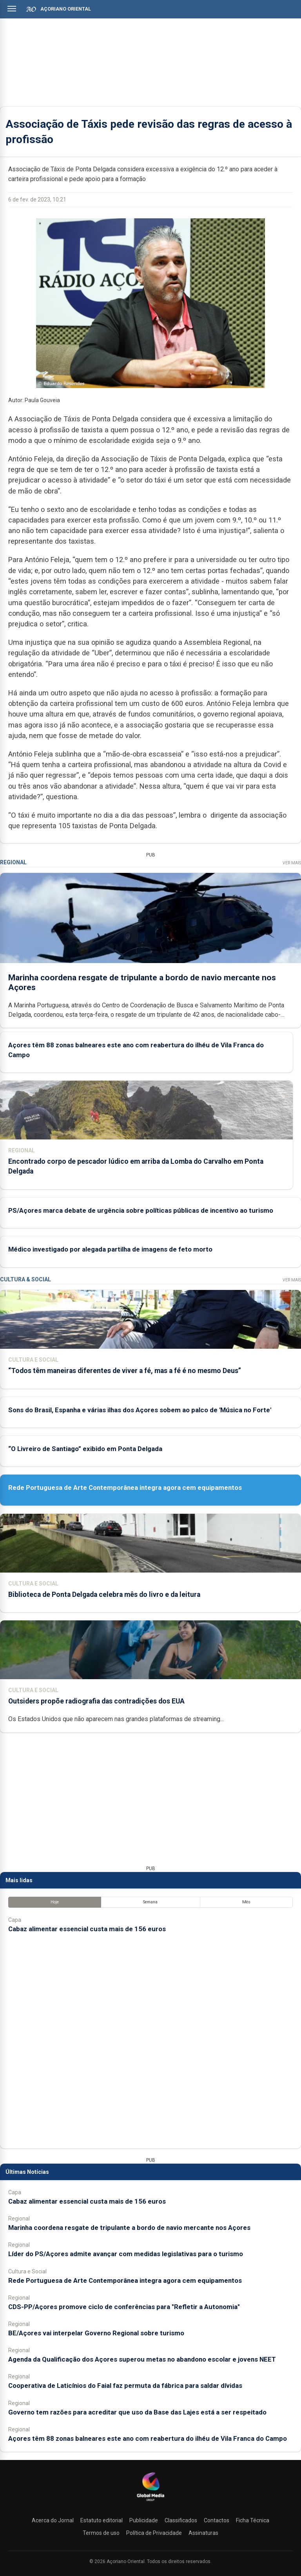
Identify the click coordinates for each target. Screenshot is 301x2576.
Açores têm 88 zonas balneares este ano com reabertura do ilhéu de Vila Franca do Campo (147, 2438)
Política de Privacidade (154, 2533)
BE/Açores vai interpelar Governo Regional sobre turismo (96, 2333)
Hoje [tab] (55, 1902)
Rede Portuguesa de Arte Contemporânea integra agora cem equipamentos (125, 1487)
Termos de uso (101, 2533)
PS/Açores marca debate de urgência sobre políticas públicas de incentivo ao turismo (140, 1210)
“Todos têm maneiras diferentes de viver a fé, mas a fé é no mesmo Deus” (124, 1371)
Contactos (216, 2520)
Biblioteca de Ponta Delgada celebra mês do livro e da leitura (104, 1594)
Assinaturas (203, 2533)
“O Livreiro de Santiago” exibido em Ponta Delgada (85, 1449)
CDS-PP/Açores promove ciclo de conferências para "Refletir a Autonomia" (124, 2307)
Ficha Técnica (252, 2520)
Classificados (181, 2520)
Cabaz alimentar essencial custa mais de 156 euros (87, 1929)
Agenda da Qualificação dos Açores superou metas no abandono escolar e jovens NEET (142, 2359)
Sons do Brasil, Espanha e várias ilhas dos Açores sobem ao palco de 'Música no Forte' (139, 1410)
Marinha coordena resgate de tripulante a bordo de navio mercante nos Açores (129, 2227)
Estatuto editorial (101, 2520)
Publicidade (143, 2520)
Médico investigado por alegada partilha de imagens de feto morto (110, 1250)
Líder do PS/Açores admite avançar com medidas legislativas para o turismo (125, 2254)
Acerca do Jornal (53, 2520)
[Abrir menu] (12, 9)
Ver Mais (292, 862)
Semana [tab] (150, 1902)
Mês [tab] (246, 1902)
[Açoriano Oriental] (150, 2502)
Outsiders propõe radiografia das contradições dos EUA (96, 1701)
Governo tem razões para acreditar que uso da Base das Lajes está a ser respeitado (137, 2412)
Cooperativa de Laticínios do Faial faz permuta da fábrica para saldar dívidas (125, 2385)
